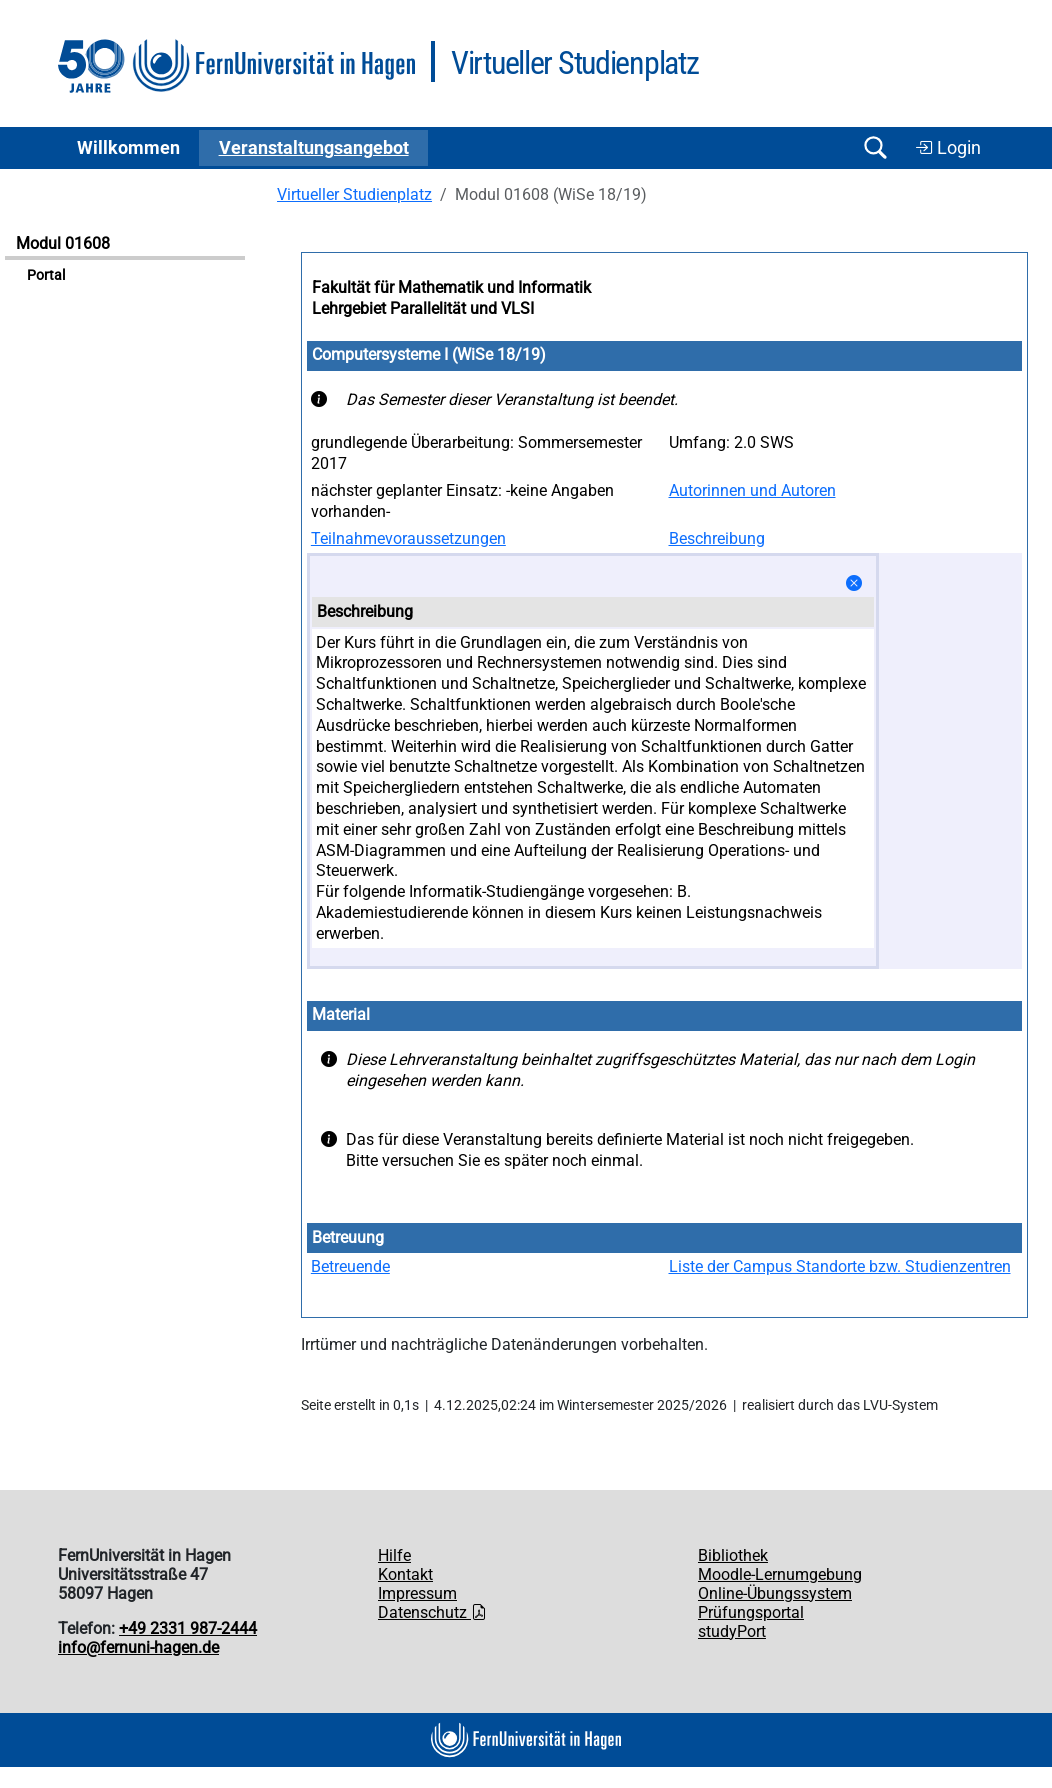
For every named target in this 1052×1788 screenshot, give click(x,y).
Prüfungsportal (751, 1612)
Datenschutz (432, 1612)
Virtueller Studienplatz (354, 194)
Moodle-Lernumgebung (780, 1574)
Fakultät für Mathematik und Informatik (451, 287)
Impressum (417, 1593)
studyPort (732, 1631)
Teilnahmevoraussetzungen (408, 538)
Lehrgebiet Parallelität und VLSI (423, 308)
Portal (46, 275)
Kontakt (405, 1574)
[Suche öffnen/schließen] (875, 147)
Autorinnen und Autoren (752, 490)
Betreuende (350, 1266)
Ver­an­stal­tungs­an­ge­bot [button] (314, 148)
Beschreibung (717, 538)
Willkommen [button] (128, 148)
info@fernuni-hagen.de (138, 1647)
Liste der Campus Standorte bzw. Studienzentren (840, 1266)
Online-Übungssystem (775, 1593)
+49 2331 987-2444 (188, 1628)
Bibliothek (733, 1555)
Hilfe (394, 1555)
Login (948, 148)
